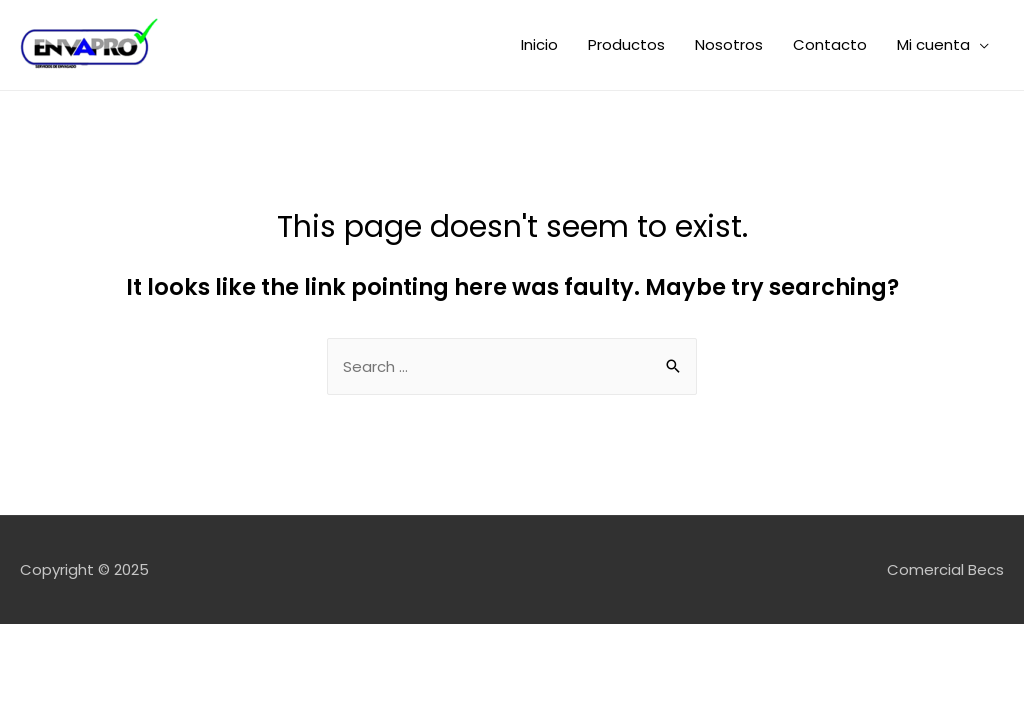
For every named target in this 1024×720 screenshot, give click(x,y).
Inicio (539, 44)
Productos (626, 44)
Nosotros (729, 44)
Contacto (830, 44)
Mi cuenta (933, 44)
